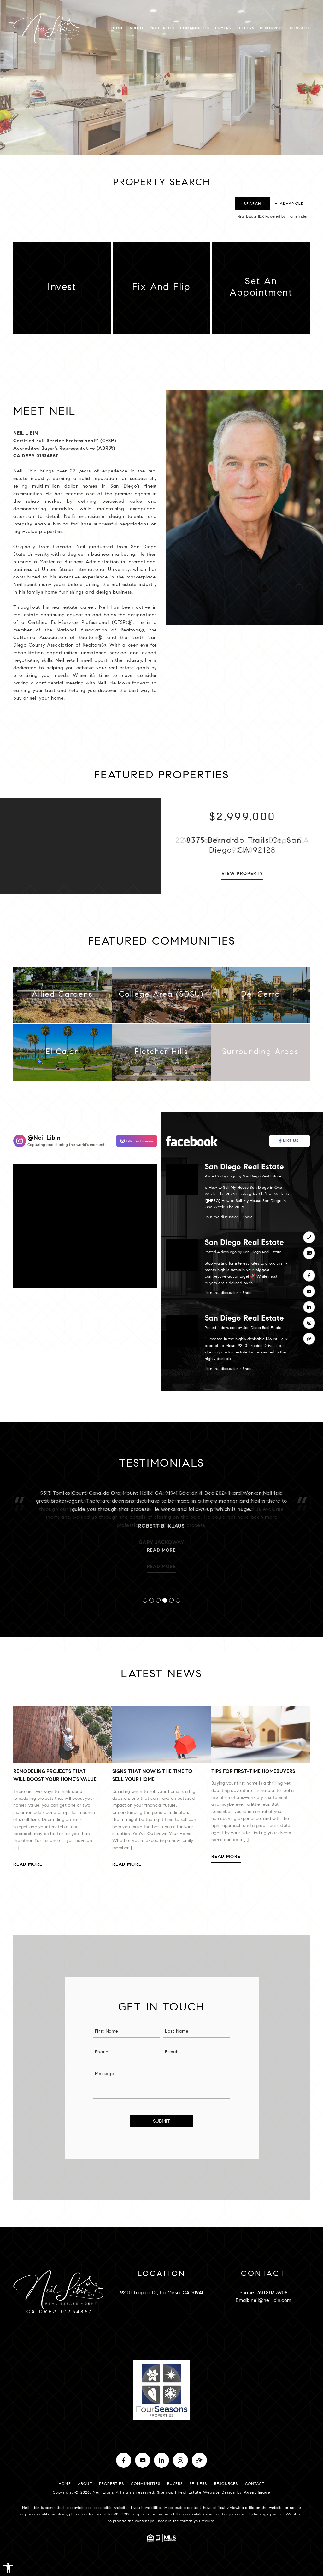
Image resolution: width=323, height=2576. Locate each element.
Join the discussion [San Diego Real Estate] (225, 1217)
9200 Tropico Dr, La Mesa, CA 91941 (161, 2293)
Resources (272, 28)
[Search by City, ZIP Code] (123, 203)
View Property (242, 878)
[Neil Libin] (133, 1141)
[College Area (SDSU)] (161, 999)
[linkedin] (309, 1307)
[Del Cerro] (260, 999)
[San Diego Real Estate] (293, 1141)
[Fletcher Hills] (161, 1056)
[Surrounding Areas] (260, 1056)
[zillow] (309, 1339)
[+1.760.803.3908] (309, 1237)
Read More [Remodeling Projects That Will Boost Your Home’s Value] (31, 1865)
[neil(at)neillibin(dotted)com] (309, 1253)
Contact (300, 28)
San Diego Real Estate (248, 1167)
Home (117, 28)
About (136, 28)
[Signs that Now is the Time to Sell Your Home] (165, 1734)
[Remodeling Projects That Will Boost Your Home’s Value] (66, 1734)
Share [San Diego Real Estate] (251, 1217)
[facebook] (309, 1276)
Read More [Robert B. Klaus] (161, 1564)
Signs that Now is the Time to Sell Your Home (156, 1775)
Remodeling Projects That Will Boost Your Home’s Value (58, 1775)
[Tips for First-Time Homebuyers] (264, 1734)
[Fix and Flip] (158, 288)
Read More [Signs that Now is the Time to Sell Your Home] (130, 1865)
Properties (162, 28)
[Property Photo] (80, 849)
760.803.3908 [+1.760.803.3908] (272, 2293)
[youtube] (309, 1291)
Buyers (223, 28)
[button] (8, 2568)
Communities (194, 28)
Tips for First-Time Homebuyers (257, 1771)
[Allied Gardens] (62, 999)
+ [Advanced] (289, 204)
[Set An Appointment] (257, 288)
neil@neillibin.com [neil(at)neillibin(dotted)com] (271, 2300)
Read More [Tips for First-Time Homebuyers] (229, 1857)
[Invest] (58, 288)
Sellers (245, 28)
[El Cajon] (62, 1056)
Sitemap (165, 2493)
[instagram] (309, 1323)
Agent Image (257, 2493)
